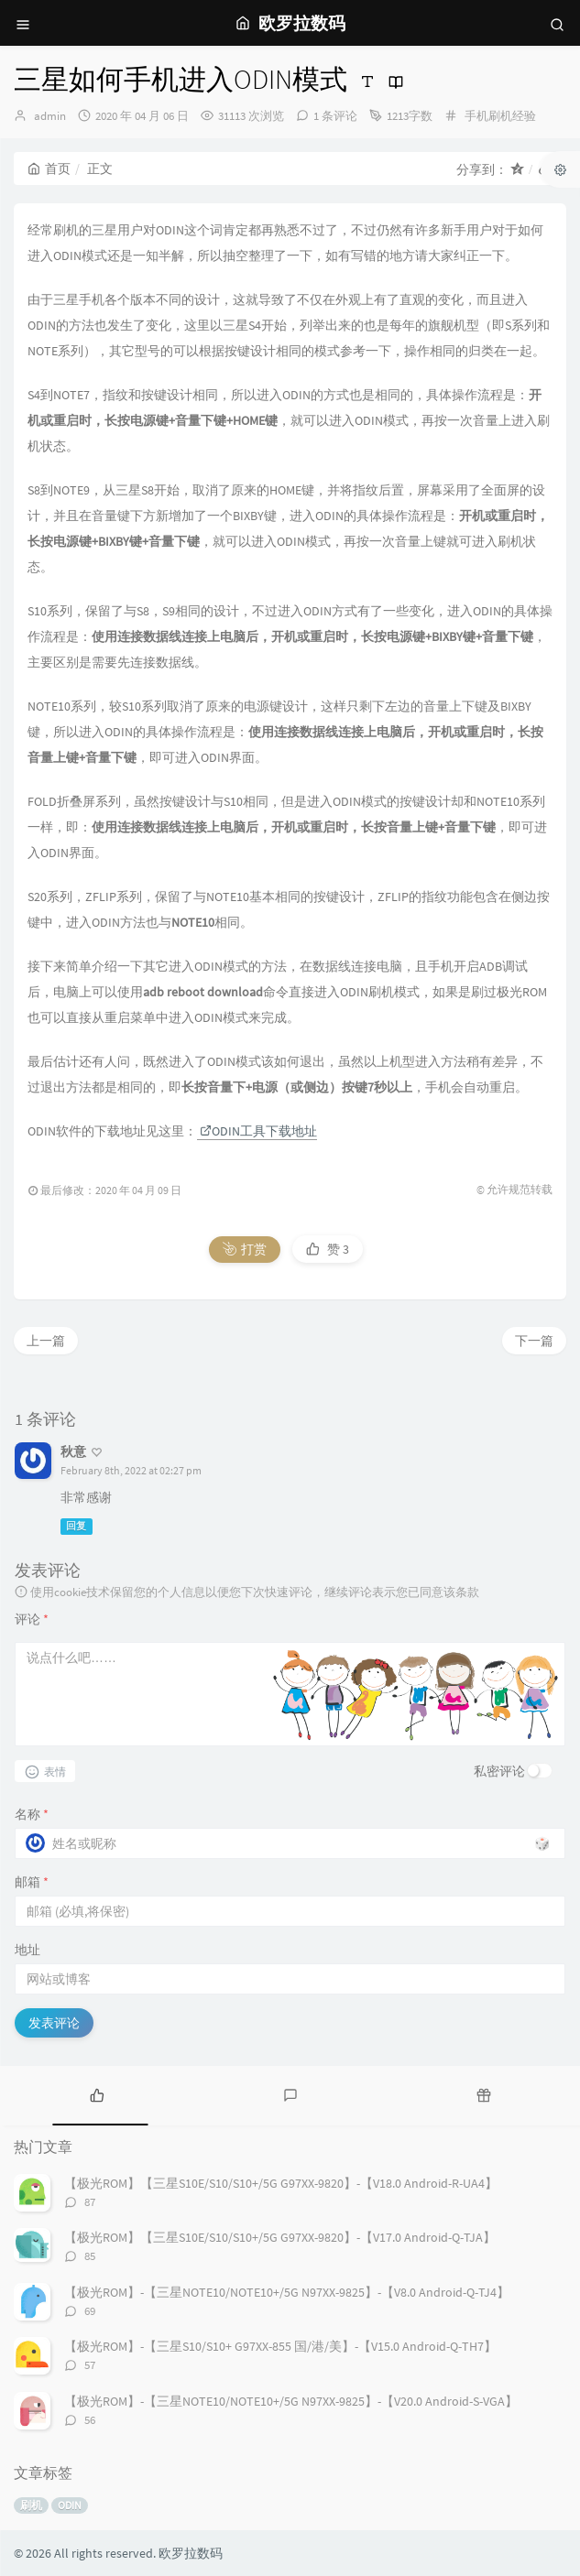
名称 (32, 1814)
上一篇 (46, 1340)
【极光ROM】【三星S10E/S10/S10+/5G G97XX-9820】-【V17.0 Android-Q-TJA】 (280, 2237)
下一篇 (534, 1340)
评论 (32, 1619)
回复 (76, 1526)
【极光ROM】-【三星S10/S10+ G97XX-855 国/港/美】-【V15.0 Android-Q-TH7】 (280, 2346)
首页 (49, 168)
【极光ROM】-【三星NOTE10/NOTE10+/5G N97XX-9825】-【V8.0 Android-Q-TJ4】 (286, 2292)
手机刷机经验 (500, 116)
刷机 (31, 2505)
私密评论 (499, 1771)
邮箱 (32, 1882)
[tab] (96, 2093)
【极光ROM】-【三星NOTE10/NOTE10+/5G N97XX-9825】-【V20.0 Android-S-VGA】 (291, 2401)
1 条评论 (335, 116)
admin (50, 116)
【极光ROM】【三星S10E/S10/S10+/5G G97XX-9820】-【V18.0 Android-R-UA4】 (281, 2183)
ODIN (70, 2505)
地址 (27, 1949)
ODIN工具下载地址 (258, 1131)
